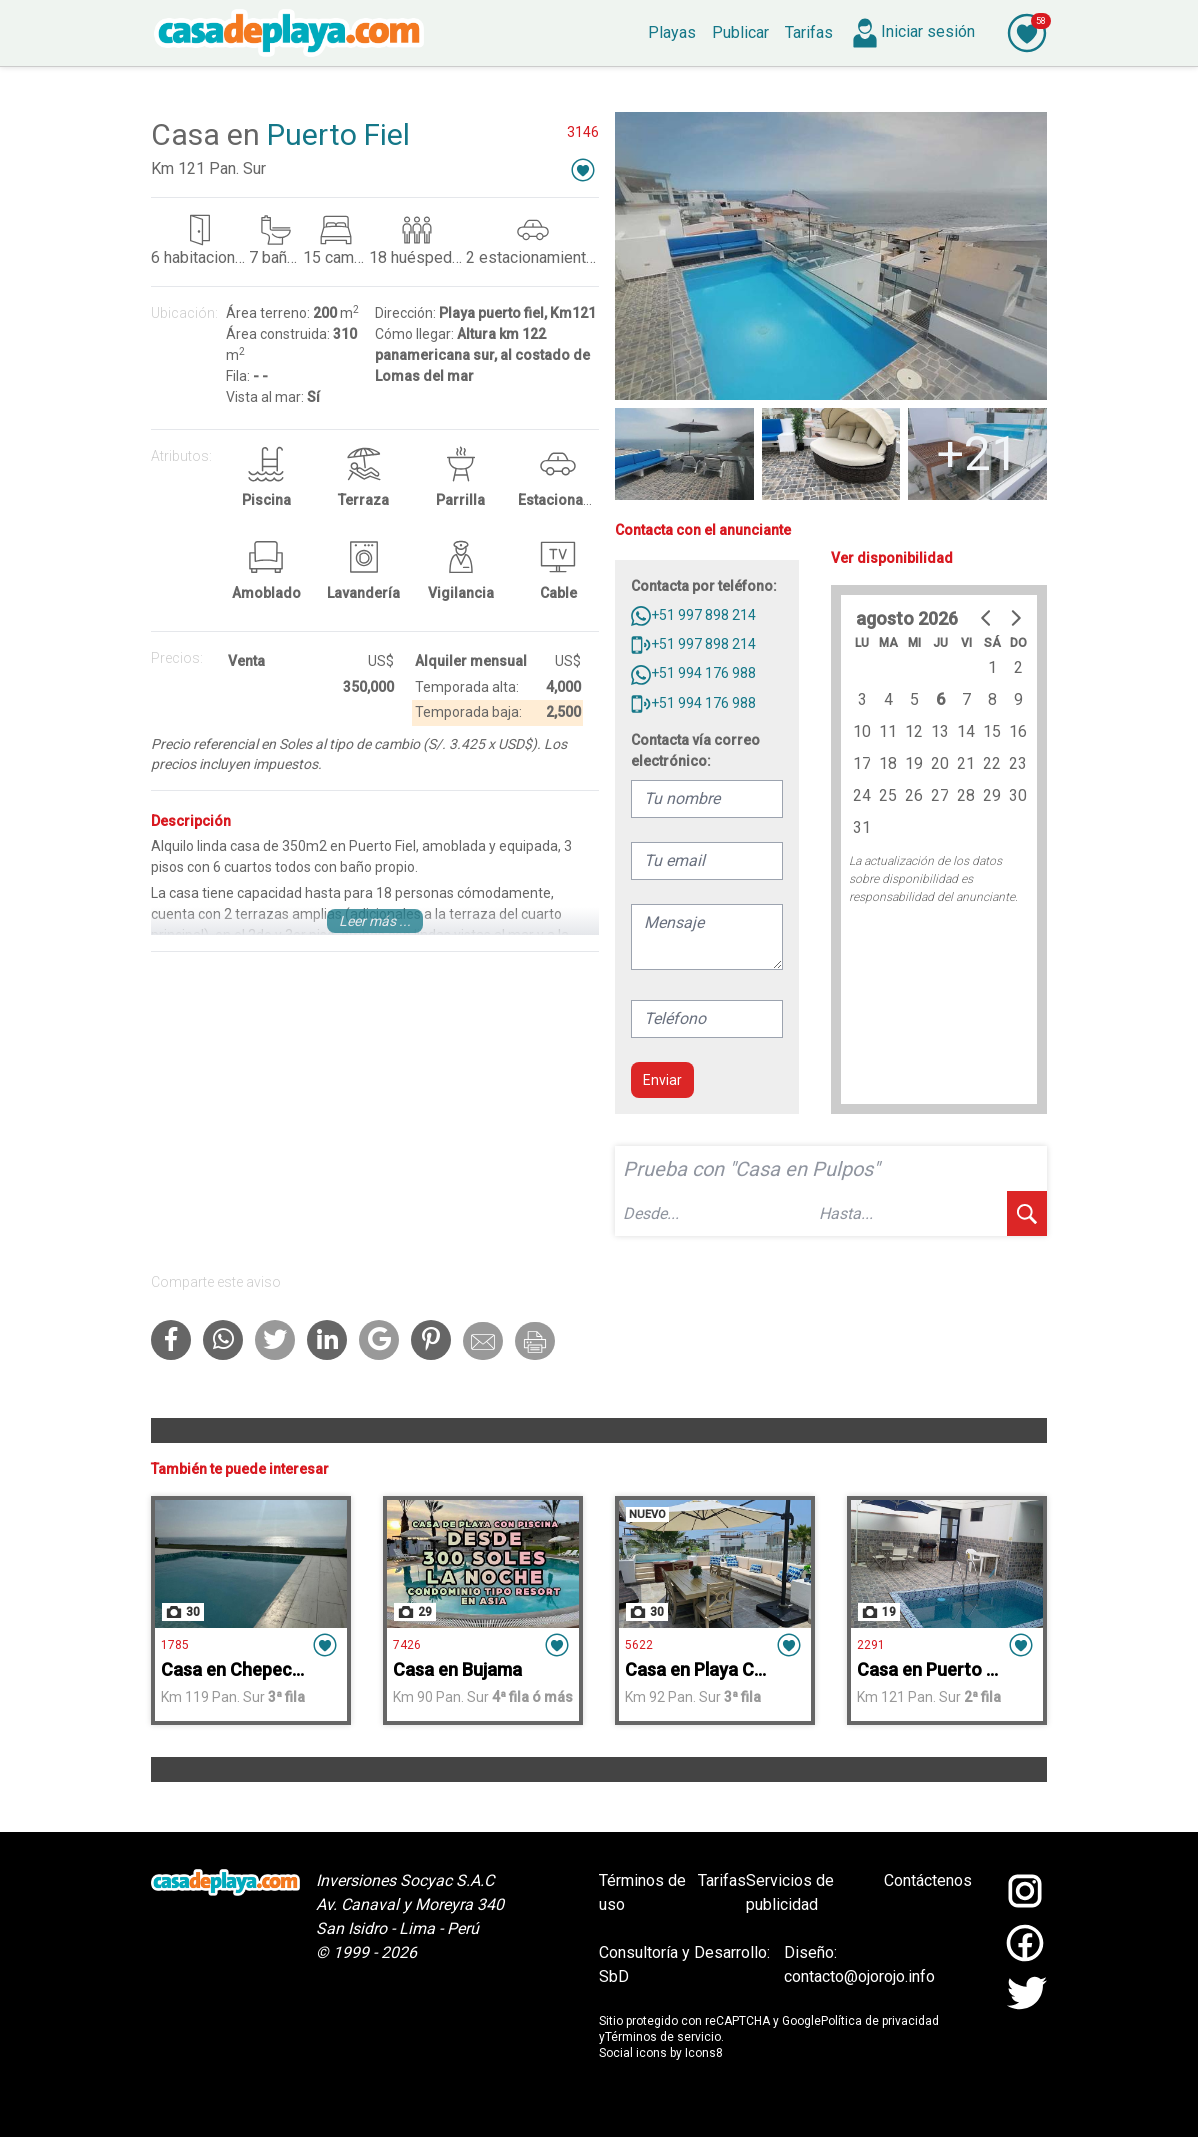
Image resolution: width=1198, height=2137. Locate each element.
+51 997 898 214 (693, 615)
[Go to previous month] (987, 618)
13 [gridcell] (940, 731)
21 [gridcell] (966, 763)
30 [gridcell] (1018, 795)
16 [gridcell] (1018, 731)
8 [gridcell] (992, 699)
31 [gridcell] (862, 827)
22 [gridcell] (992, 763)
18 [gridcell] (888, 763)
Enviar (662, 1080)
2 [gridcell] (1018, 667)
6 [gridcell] (940, 699)
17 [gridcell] (862, 763)
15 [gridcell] (992, 731)
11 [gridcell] (888, 731)
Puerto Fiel (338, 134)
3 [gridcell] (862, 699)
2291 (871, 1645)
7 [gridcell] (966, 699)
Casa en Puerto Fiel (935, 1669)
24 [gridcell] (862, 795)
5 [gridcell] (914, 699)
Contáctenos (928, 1880)
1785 (175, 1645)
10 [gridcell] (862, 731)
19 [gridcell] (914, 763)
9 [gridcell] (1018, 699)
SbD (614, 1976)
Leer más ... (375, 921)
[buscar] (1027, 1213)
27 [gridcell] (940, 795)
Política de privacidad (880, 2021)
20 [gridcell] (940, 763)
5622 (639, 1645)
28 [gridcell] (966, 795)
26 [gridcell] (914, 795)
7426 (407, 1645)
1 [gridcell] (992, 667)
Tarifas (722, 1880)
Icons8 (704, 2053)
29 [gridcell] (992, 795)
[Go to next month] (1015, 618)
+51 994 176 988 (693, 673)
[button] (583, 169)
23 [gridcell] (1018, 763)
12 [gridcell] (914, 731)
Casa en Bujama (457, 1669)
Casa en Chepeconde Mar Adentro (300, 1669)
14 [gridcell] (966, 731)
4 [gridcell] (888, 699)
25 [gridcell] (888, 795)
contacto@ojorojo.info (859, 1976)
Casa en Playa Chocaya (719, 1669)
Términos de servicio (663, 2037)
